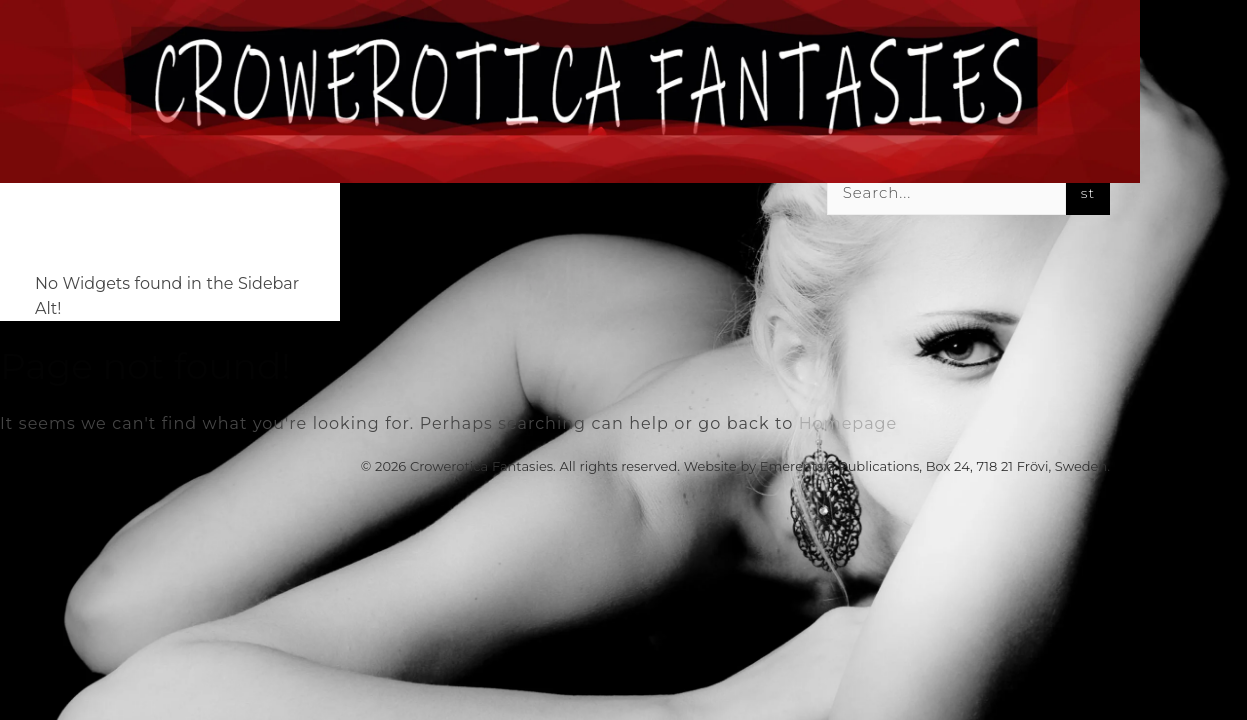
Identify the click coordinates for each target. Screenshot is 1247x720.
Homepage (848, 423)
